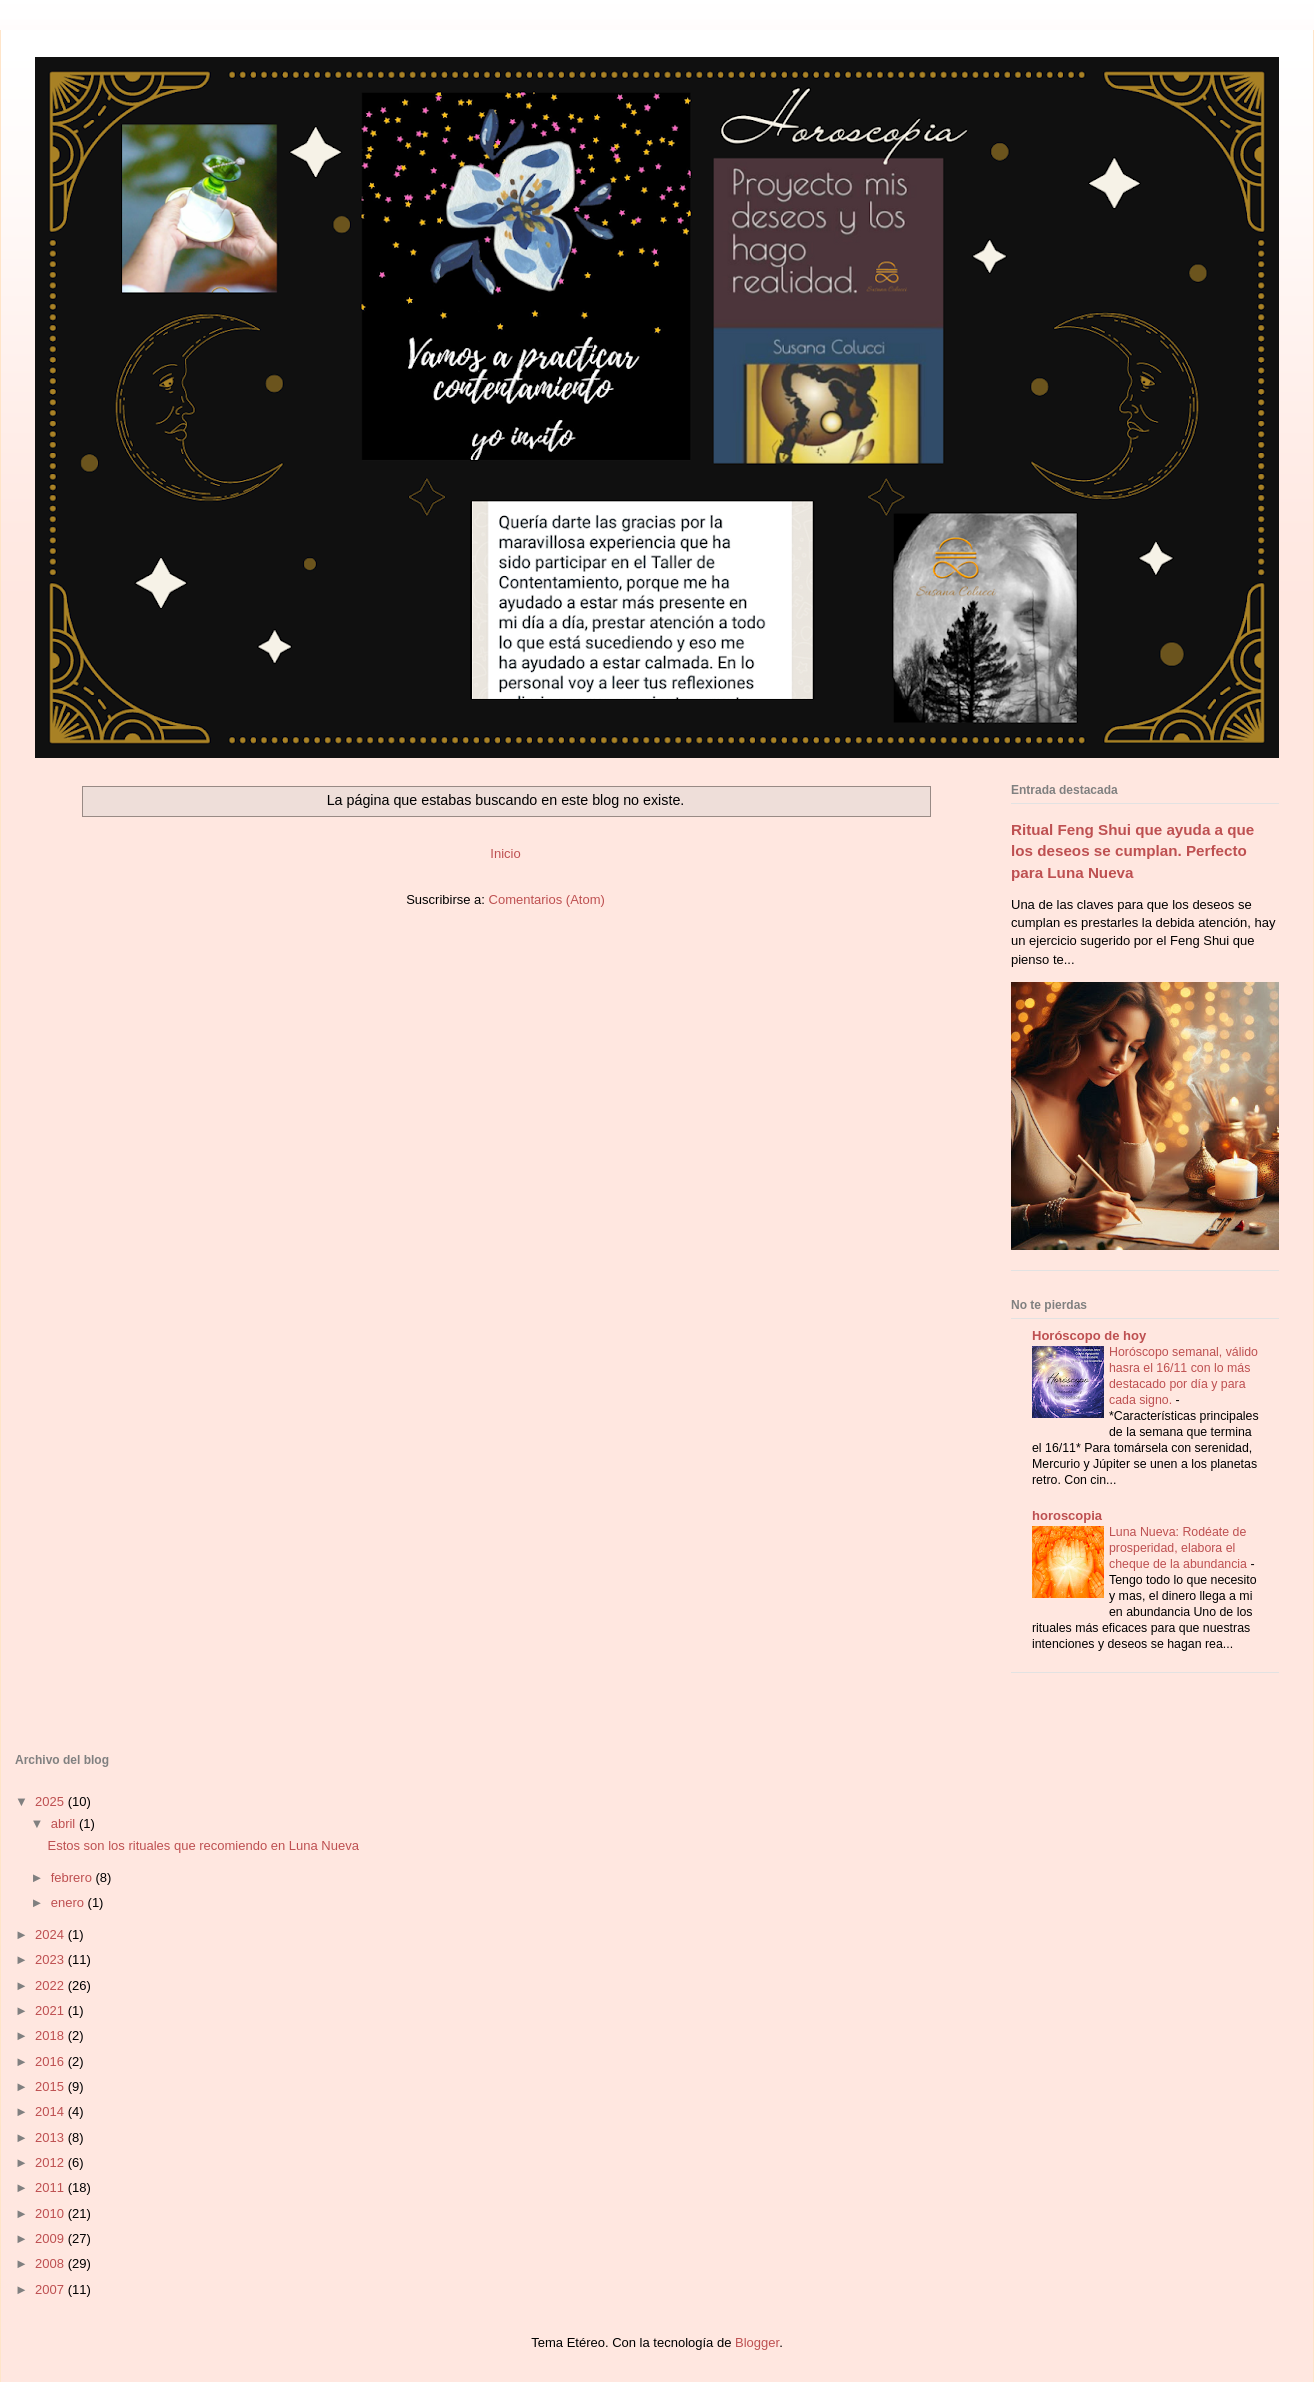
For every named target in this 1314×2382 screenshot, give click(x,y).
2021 (51, 2010)
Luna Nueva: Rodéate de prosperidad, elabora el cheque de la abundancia (1179, 1548)
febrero (73, 1877)
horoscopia (1067, 1515)
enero (69, 1902)
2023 (51, 1959)
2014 (51, 2111)
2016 (51, 2061)
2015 (51, 2086)
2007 (51, 2289)
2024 (51, 1934)
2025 (51, 1801)
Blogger (757, 2342)
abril (65, 1823)
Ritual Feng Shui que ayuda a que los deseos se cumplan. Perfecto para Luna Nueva (1132, 851)
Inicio (505, 853)
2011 (51, 2187)
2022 (51, 1985)
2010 (51, 2213)
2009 (51, 2238)
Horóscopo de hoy (1089, 1335)
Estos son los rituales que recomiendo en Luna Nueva (202, 1845)
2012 (51, 2162)
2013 (51, 2137)
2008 (51, 2263)
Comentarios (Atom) (547, 899)
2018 (51, 2035)
